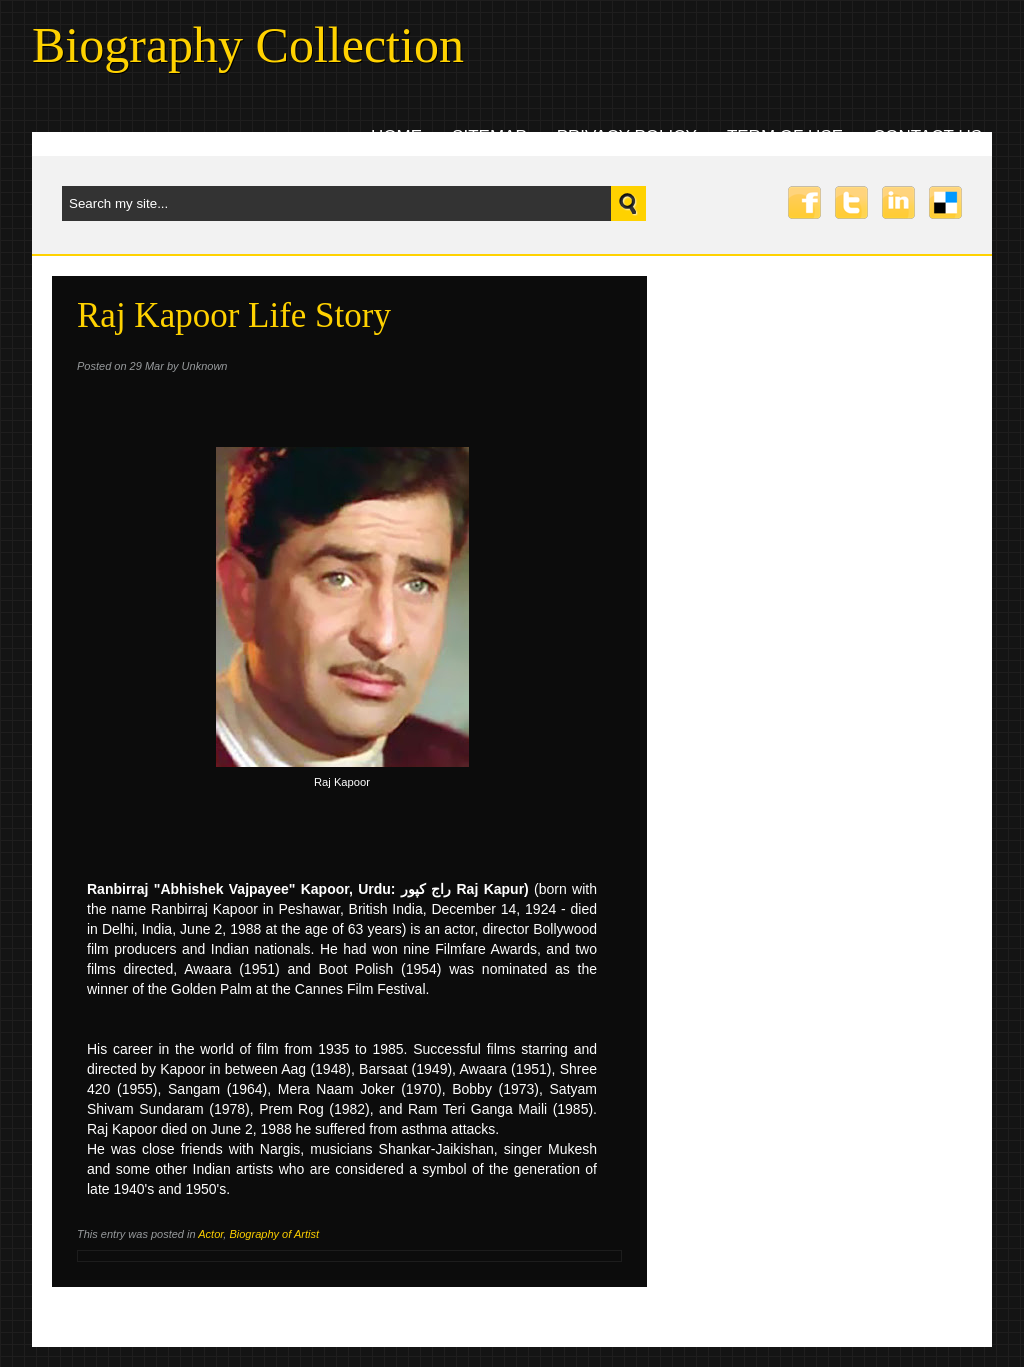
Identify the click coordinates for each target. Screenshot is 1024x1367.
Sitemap (489, 136)
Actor (210, 1234)
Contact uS (927, 136)
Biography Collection (248, 45)
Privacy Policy (627, 136)
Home (396, 136)
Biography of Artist (273, 1234)
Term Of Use (785, 136)
